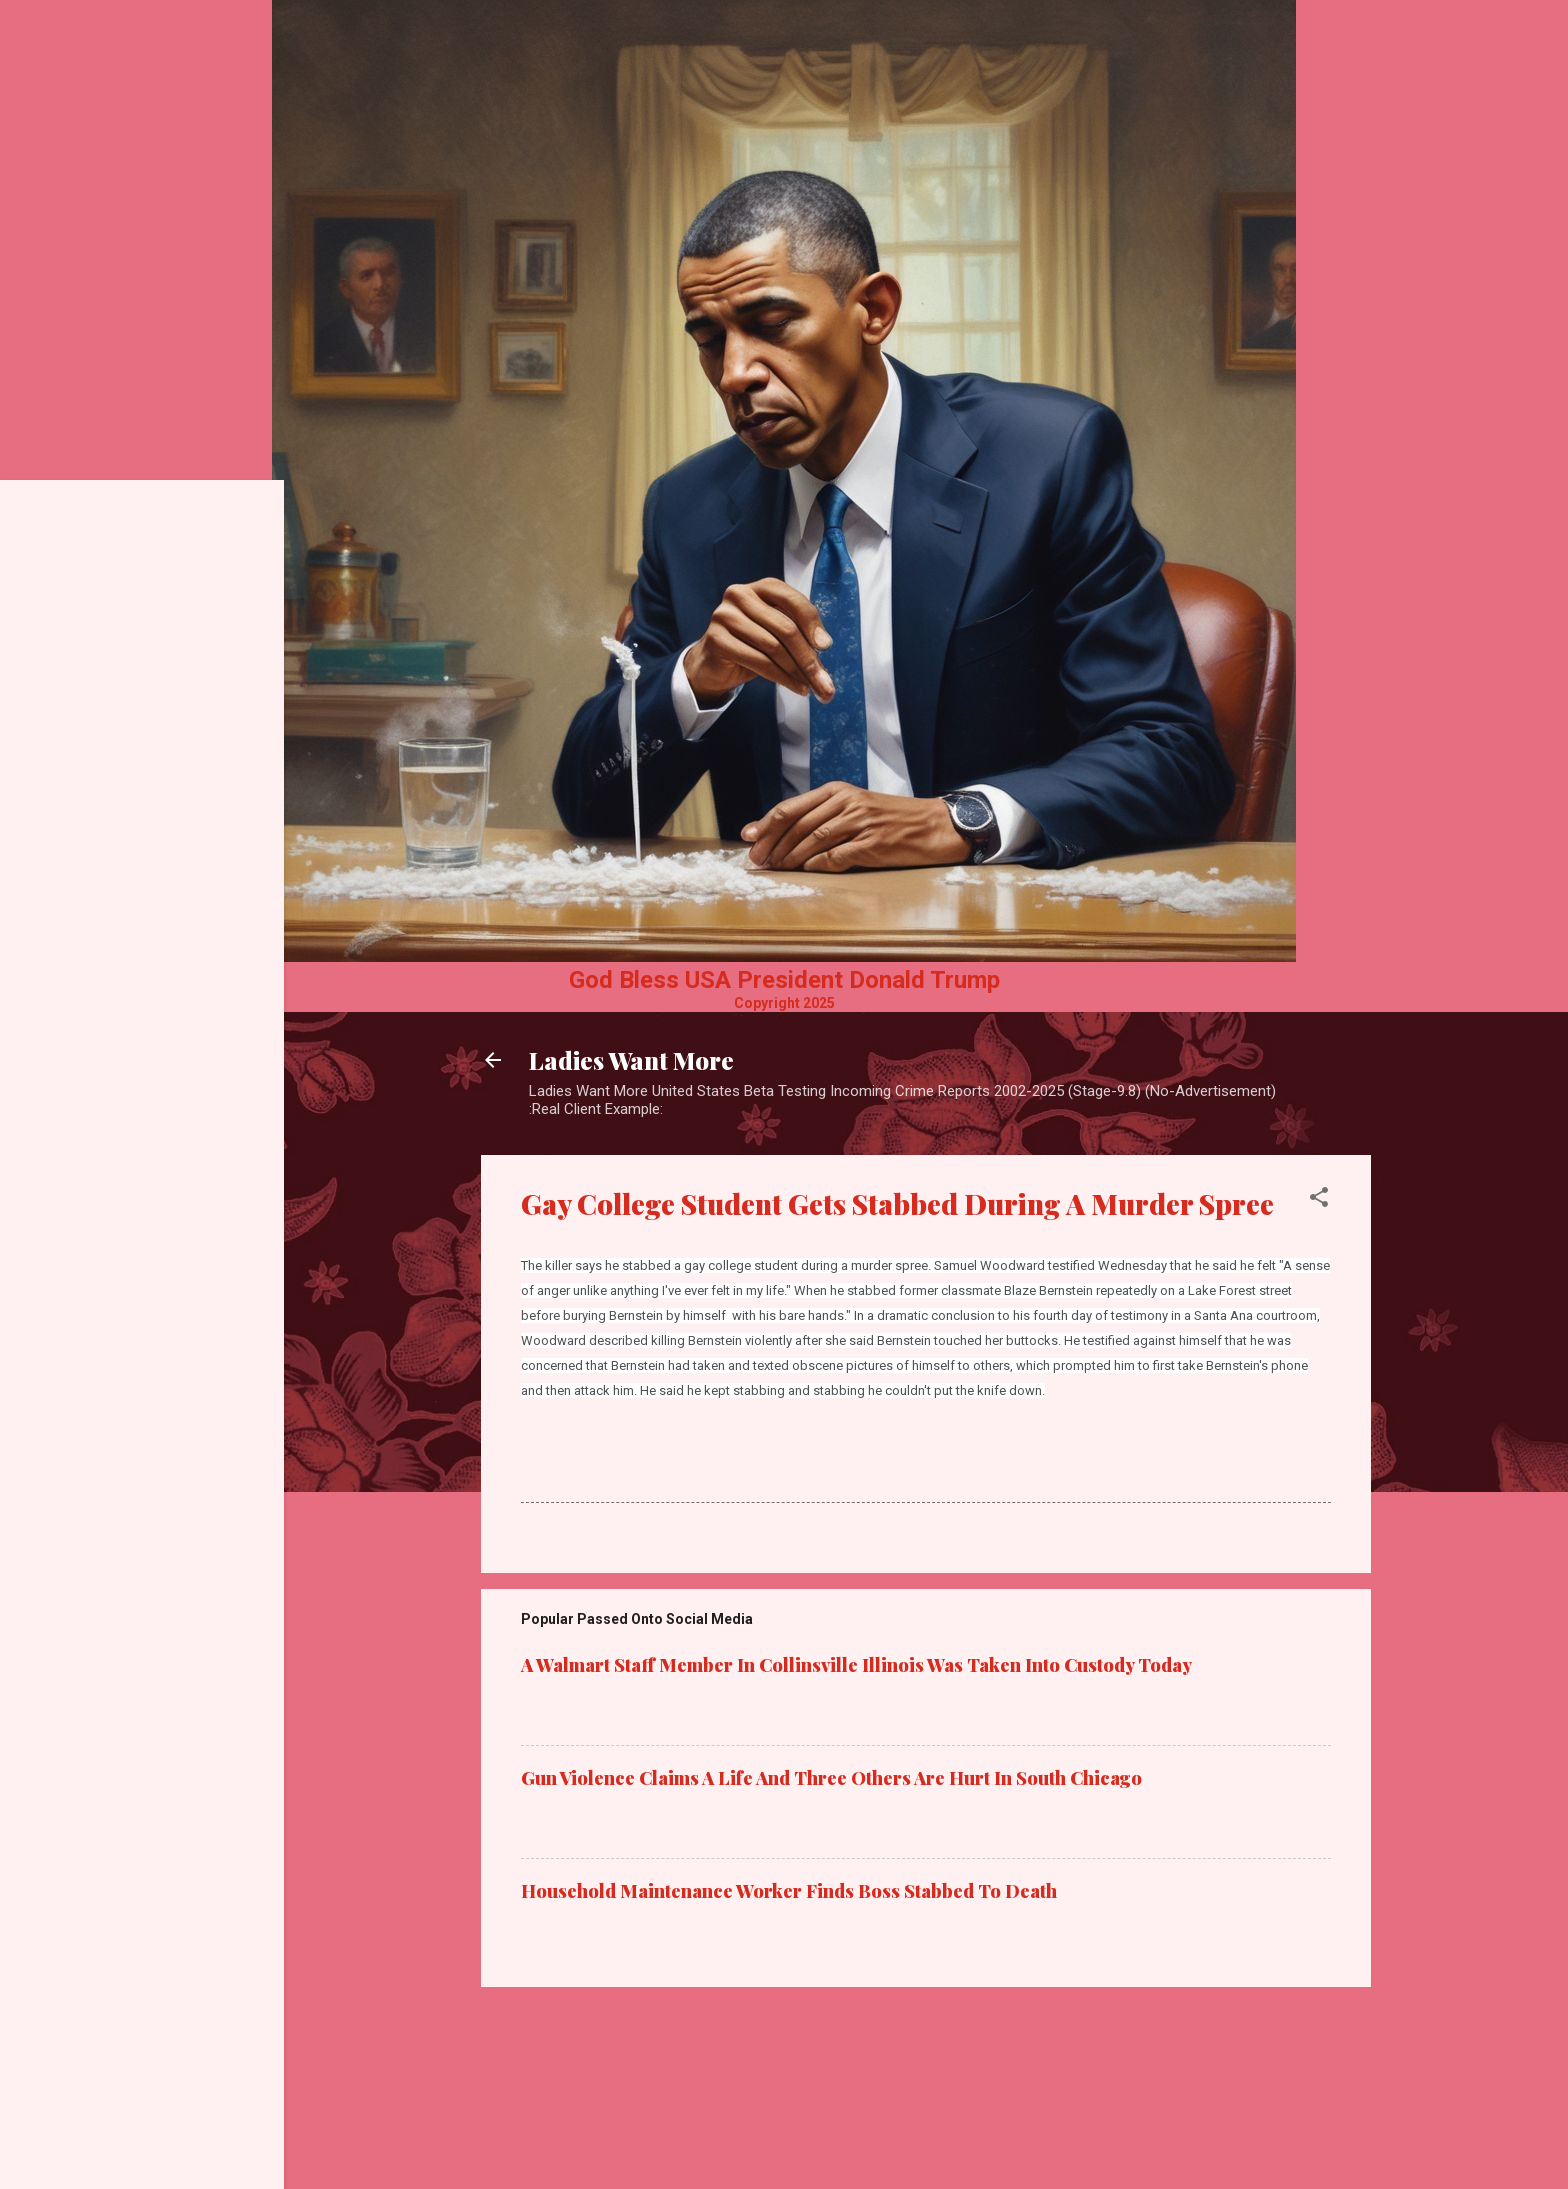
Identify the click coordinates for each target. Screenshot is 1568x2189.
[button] (1319, 1200)
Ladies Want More (631, 1060)
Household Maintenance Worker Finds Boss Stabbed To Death (789, 1891)
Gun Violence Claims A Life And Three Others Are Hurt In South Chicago (831, 1778)
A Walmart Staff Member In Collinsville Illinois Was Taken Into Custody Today (856, 1665)
